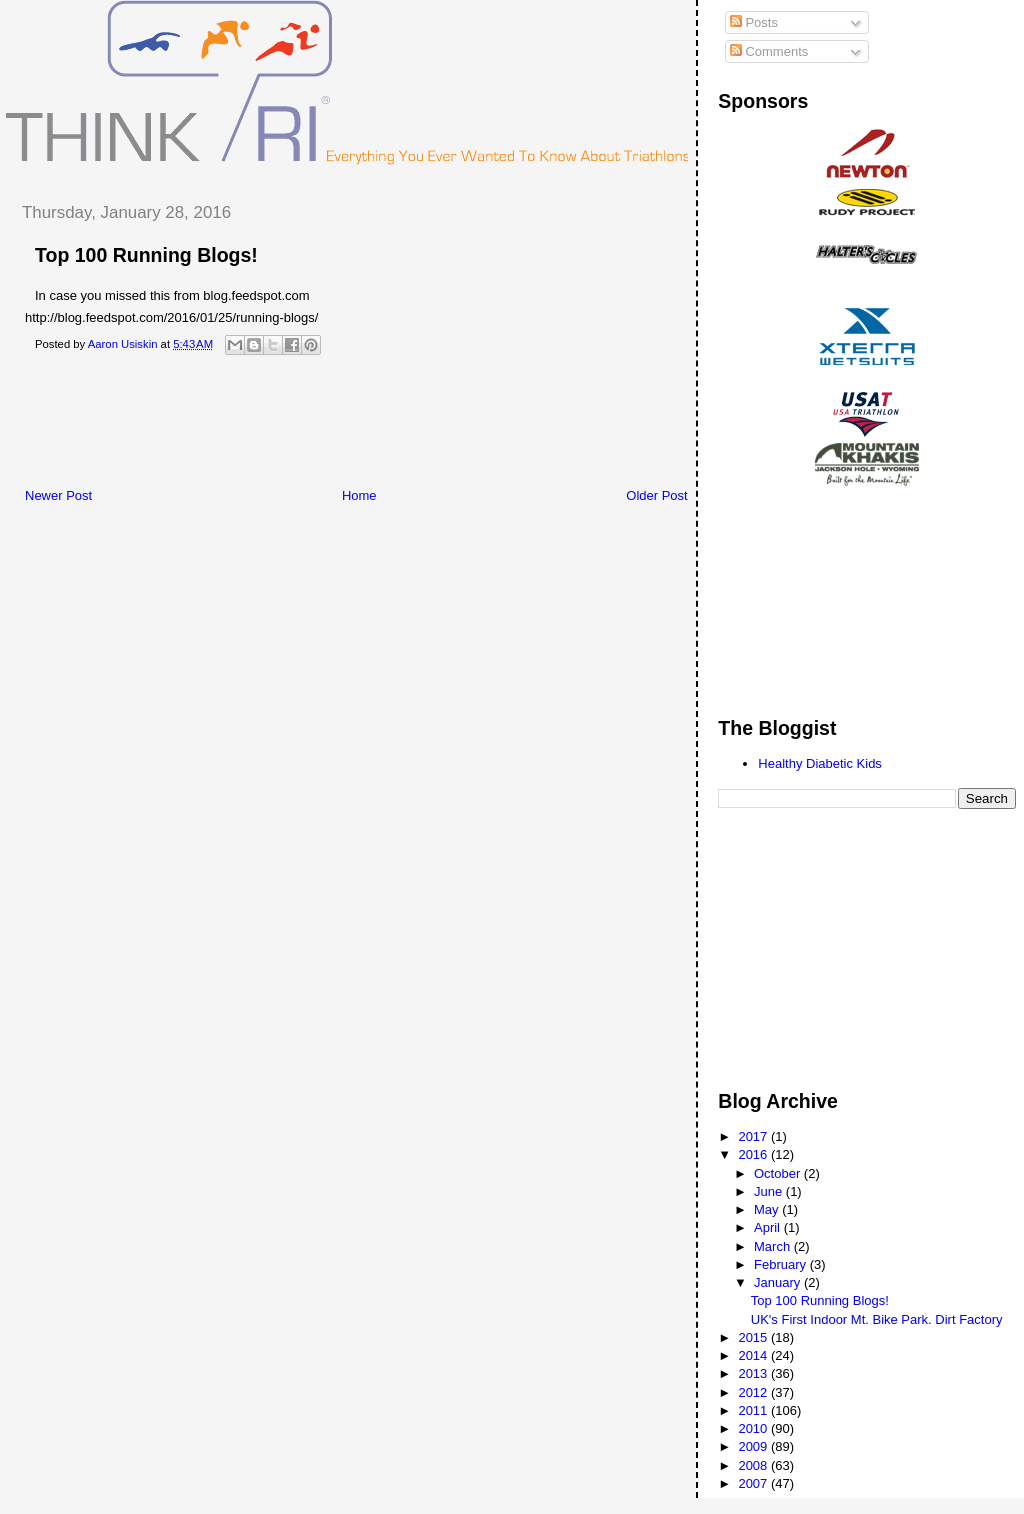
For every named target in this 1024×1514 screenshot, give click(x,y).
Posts (754, 22)
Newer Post (58, 495)
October (779, 1173)
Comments (769, 51)
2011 (754, 1410)
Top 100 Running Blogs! (820, 1300)
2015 (754, 1337)
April (769, 1227)
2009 (754, 1446)
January (779, 1282)
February (782, 1264)
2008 (754, 1465)
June (770, 1191)
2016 (754, 1154)
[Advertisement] (369, 427)
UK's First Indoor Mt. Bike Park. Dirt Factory (877, 1319)
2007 (754, 1483)
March (774, 1246)
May (768, 1209)
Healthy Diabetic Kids (820, 763)
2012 (754, 1392)
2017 (754, 1136)
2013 (754, 1373)
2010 (754, 1428)
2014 (754, 1355)
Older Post (656, 495)
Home (359, 495)
